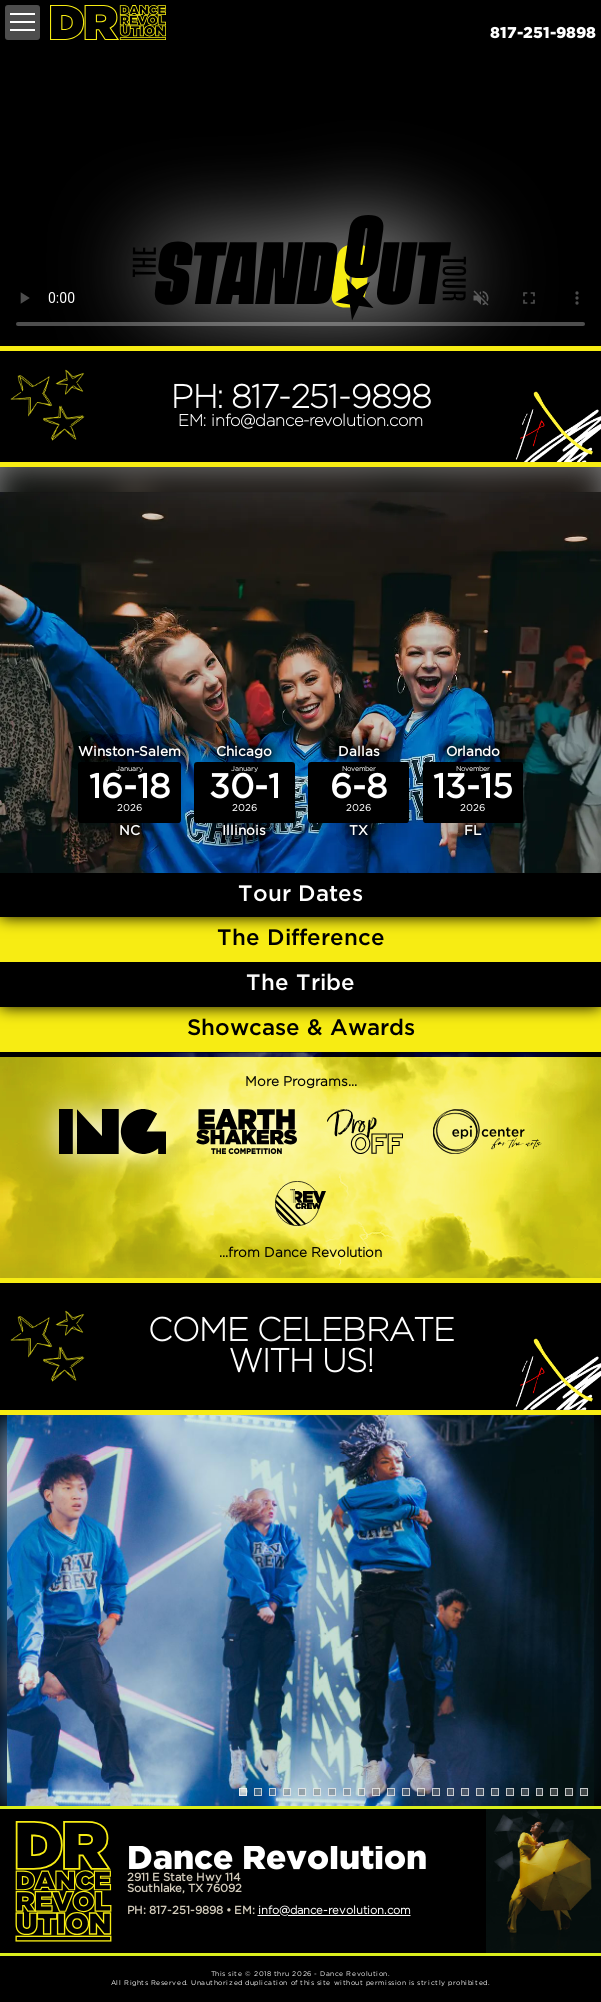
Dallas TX (358, 791)
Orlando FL (473, 791)
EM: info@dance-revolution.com (300, 421)
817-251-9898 (543, 34)
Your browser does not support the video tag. (300, 195)
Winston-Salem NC (129, 791)
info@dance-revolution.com (334, 1911)
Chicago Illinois (244, 791)
